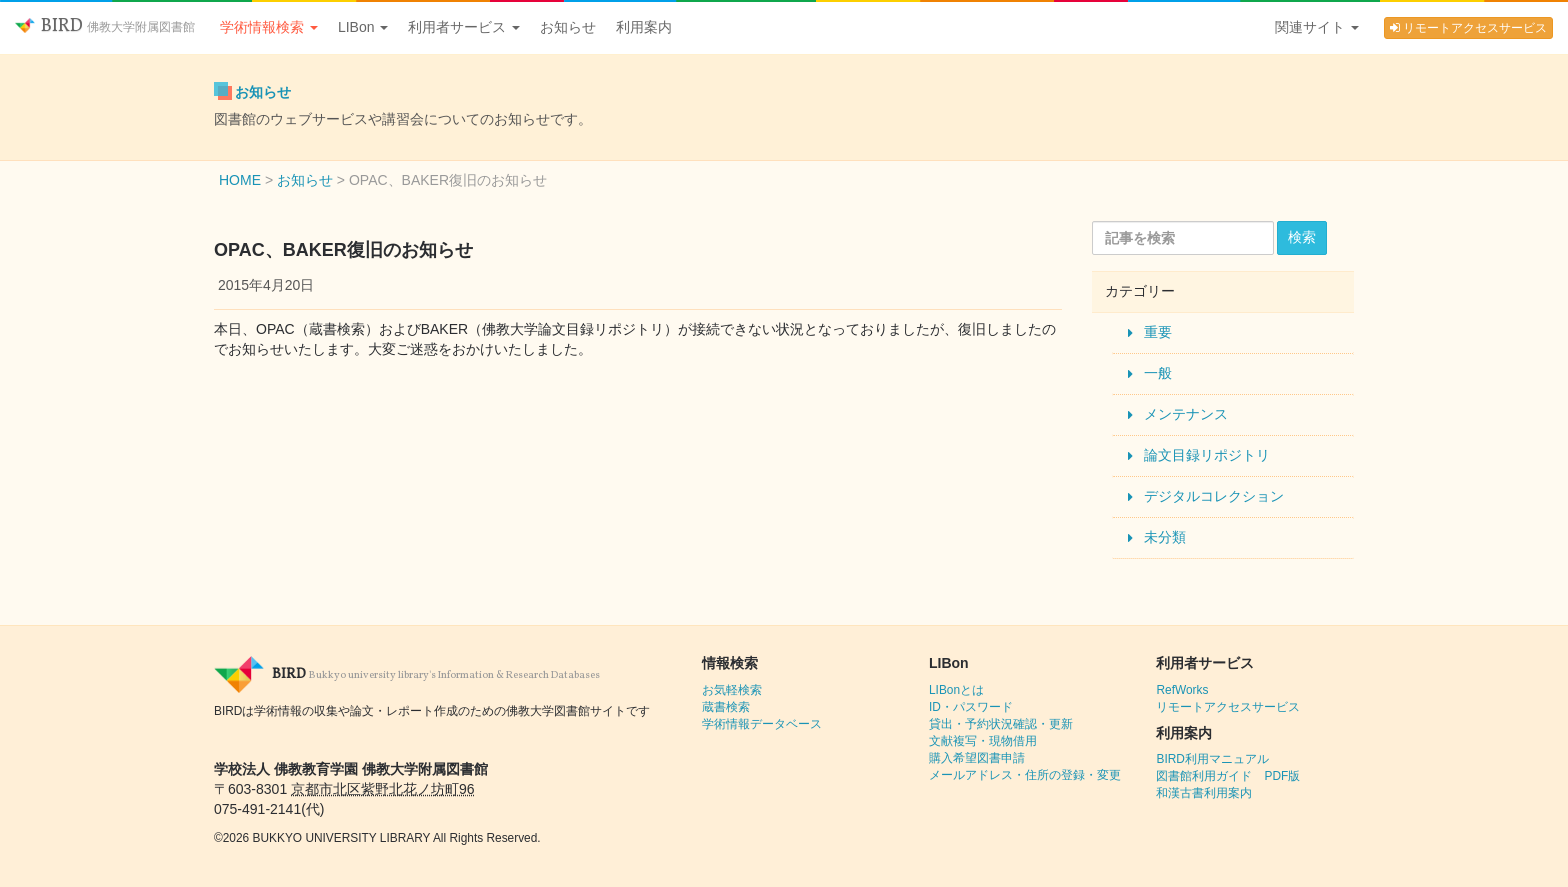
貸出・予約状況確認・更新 (1001, 724)
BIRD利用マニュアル (1212, 759)
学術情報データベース (762, 724)
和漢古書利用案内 (1204, 793)
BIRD (105, 26)
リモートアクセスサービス (1468, 28)
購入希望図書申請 (977, 758)
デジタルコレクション (1214, 496)
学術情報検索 (269, 27)
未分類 (1165, 537)
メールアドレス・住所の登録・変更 (1025, 775)
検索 (1302, 237)
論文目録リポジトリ (1207, 455)
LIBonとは (956, 690)
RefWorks (1182, 690)
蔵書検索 (726, 707)
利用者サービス (464, 27)
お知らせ (568, 27)
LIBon (363, 27)
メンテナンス (1186, 414)
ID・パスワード (971, 707)
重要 (1158, 332)
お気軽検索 (732, 690)
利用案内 (644, 27)
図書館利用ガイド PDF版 (1228, 776)
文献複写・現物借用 (983, 741)
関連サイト (1317, 27)
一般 (1158, 373)
